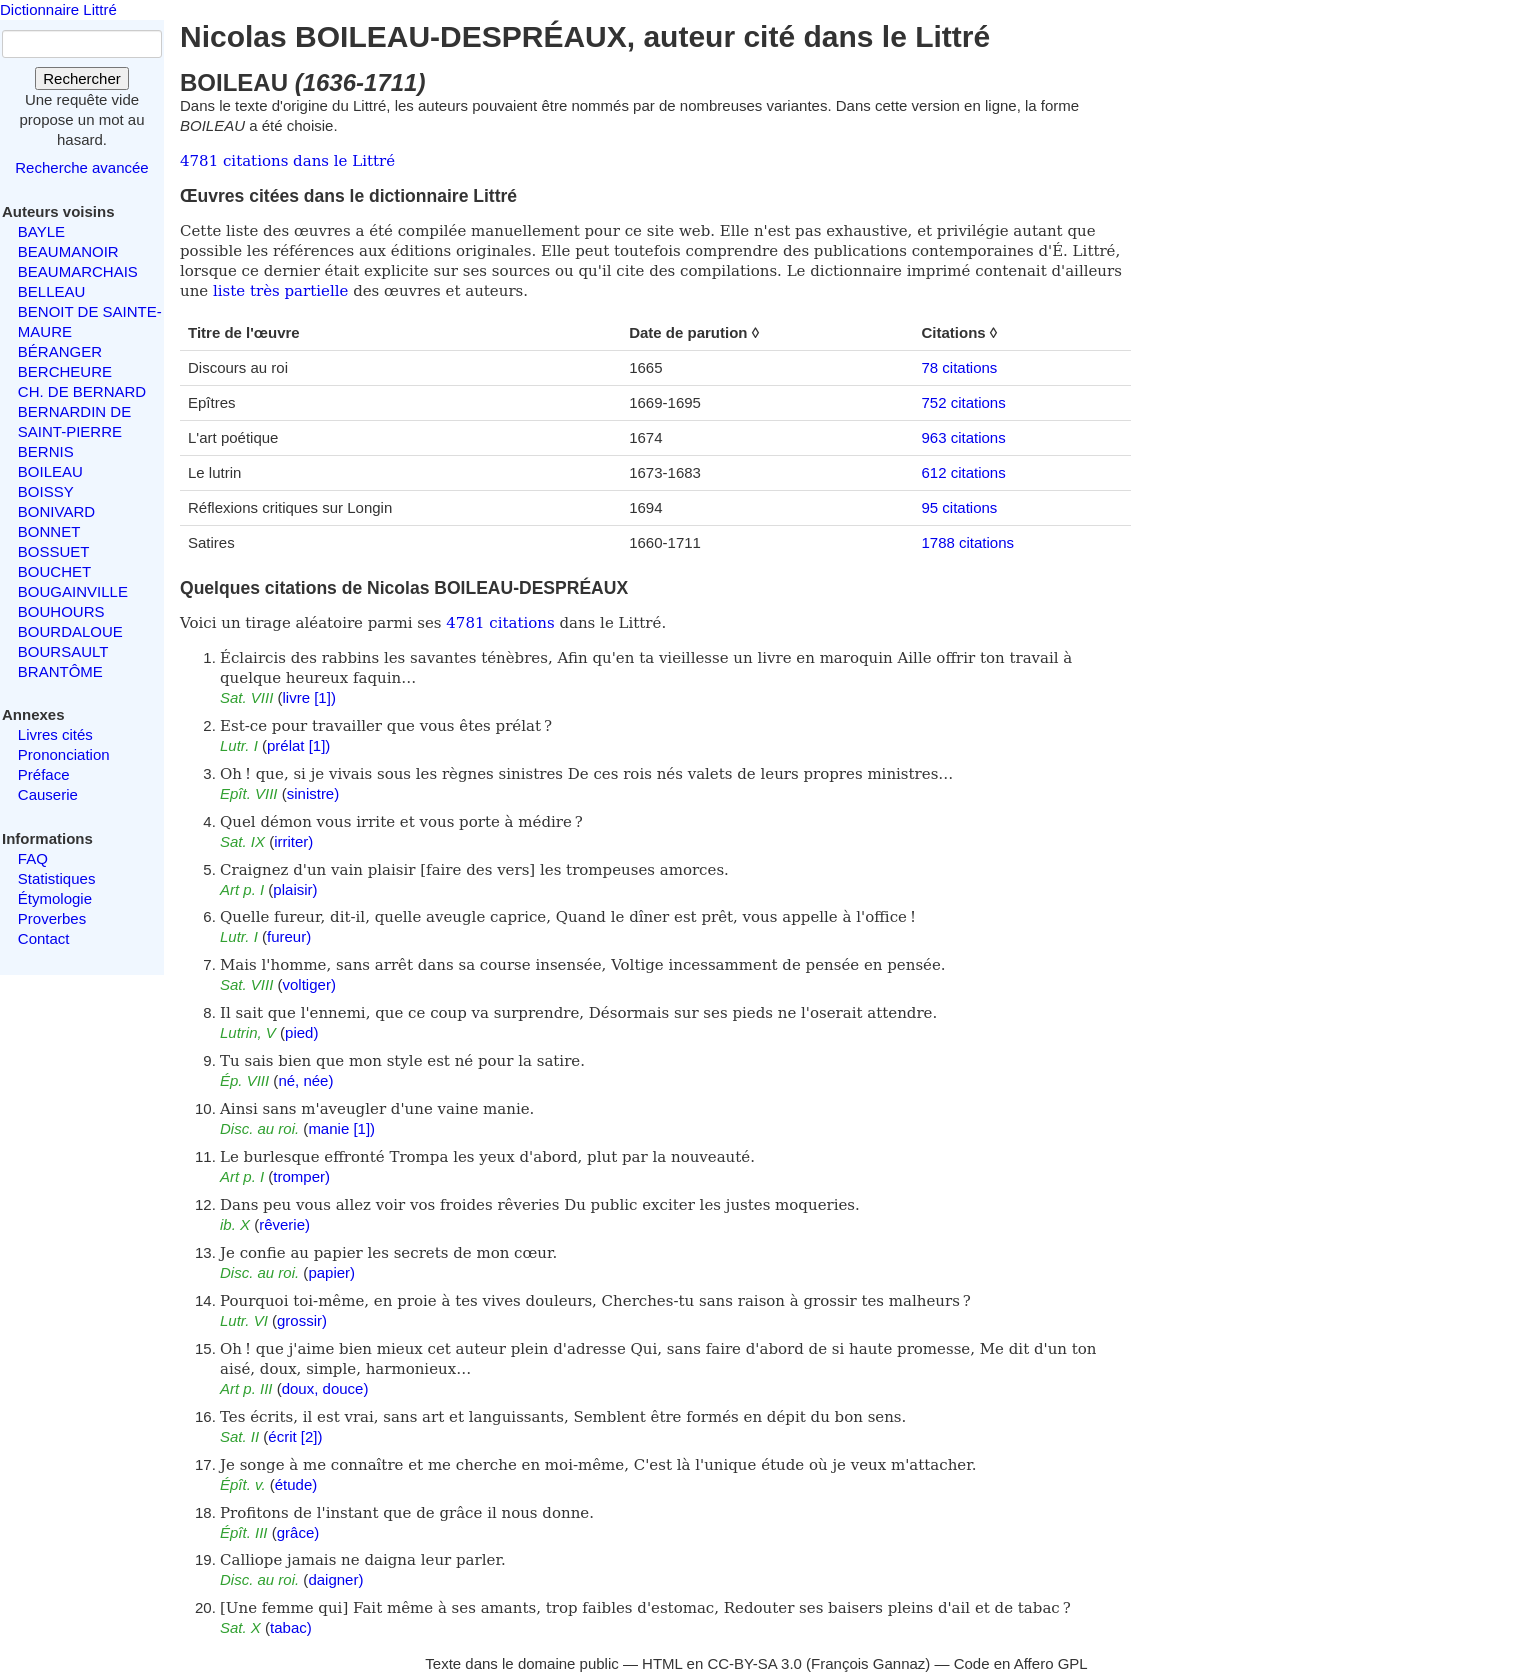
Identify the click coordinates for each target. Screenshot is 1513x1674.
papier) (331, 1272)
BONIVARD (56, 511)
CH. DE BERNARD (82, 391)
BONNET (49, 531)
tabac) (291, 1627)
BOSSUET (54, 551)
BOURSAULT (63, 651)
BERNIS (46, 451)
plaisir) (295, 889)
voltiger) (309, 984)
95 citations (959, 507)
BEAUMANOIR (68, 251)
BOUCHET (54, 571)
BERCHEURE (65, 371)
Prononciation (64, 754)
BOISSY (46, 491)
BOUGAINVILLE (73, 591)
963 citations (963, 437)
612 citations (963, 472)
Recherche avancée (81, 167)
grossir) (302, 1320)
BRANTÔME (60, 671)
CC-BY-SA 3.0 (754, 1663)
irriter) (293, 841)
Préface (44, 774)
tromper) (301, 1176)
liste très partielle (280, 291)
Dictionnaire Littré (58, 9)
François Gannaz (868, 1663)
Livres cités (55, 734)
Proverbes (52, 918)
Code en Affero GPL (1021, 1663)
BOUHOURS (61, 611)
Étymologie (55, 898)
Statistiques (57, 878)
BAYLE (41, 231)
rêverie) (284, 1224)
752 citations (963, 402)
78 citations (959, 367)
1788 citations (967, 542)
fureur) (289, 936)
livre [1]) (309, 697)
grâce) (298, 1532)
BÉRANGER (60, 351)
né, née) (305, 1080)
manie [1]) (341, 1128)
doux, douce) (325, 1388)
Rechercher (82, 78)
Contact (44, 938)
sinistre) (313, 793)
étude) (296, 1484)
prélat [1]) (298, 745)
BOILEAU (50, 471)
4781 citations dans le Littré (287, 161)
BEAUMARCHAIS (78, 271)
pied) (301, 1032)
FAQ (33, 858)
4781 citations (500, 623)
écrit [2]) (295, 1436)
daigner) (335, 1579)
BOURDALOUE (70, 631)
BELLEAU (52, 291)
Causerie (48, 794)
